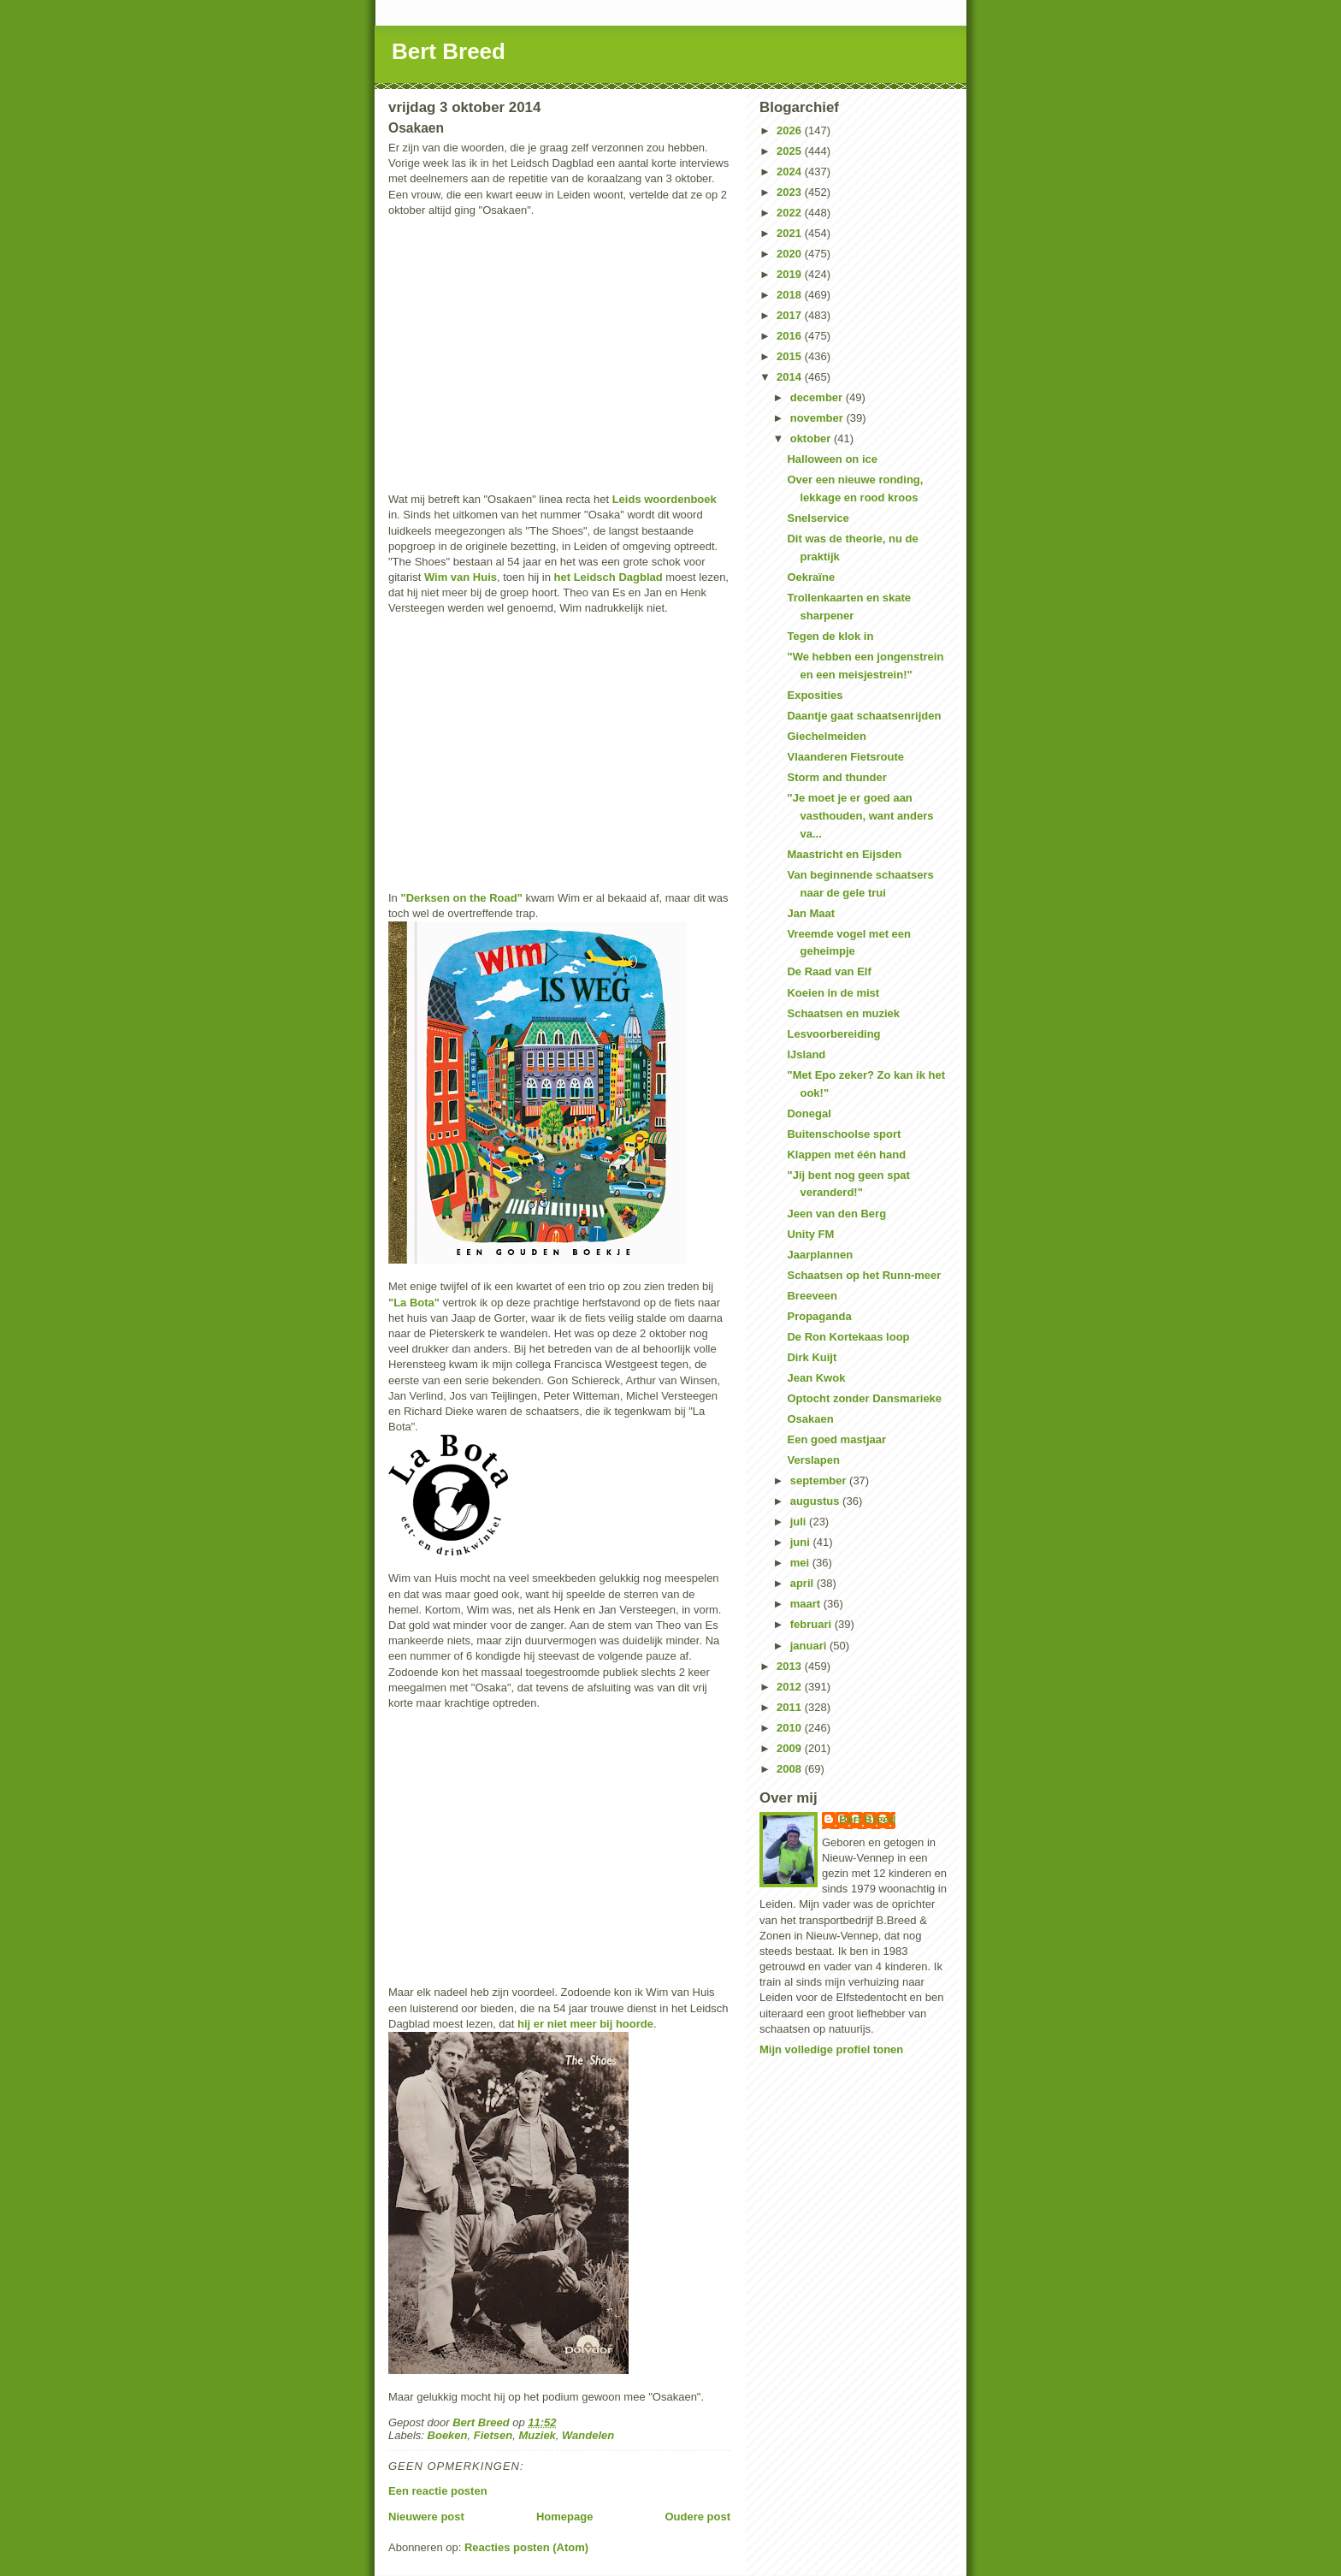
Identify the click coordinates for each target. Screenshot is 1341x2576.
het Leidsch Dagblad (608, 577)
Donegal (808, 1113)
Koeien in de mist (833, 992)
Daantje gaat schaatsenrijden (864, 715)
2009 (791, 1748)
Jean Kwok (816, 1377)
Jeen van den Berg (836, 1213)
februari (812, 1624)
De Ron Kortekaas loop (848, 1336)
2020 (791, 253)
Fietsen (493, 2435)
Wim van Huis (460, 577)
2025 (791, 151)
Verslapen (813, 1460)
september (819, 1480)
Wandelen (588, 2435)
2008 (791, 1768)
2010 (791, 1727)
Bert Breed (448, 51)
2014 (791, 376)
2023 (791, 192)
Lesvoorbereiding (833, 1033)
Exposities (814, 695)
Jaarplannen (820, 1254)
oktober (812, 438)
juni (801, 1542)
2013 (791, 1666)
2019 (791, 274)
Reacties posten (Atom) (526, 2547)
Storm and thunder (836, 777)
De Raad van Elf (829, 971)
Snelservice (817, 518)
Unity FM (810, 1234)
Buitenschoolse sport (844, 1134)
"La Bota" (414, 1302)
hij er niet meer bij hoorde (585, 2023)
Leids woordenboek (664, 499)
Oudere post (697, 2516)
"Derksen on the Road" (461, 897)
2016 (791, 335)
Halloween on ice (832, 459)
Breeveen (812, 1295)
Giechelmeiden (826, 736)
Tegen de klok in (830, 636)
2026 (791, 130)
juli (799, 1521)
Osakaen (810, 1418)
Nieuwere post (426, 2516)
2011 (791, 1707)
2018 (791, 294)
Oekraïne (811, 577)
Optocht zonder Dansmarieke (864, 1398)
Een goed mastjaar (836, 1439)
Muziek (537, 2435)
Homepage (564, 2516)
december (818, 397)
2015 (791, 356)
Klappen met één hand (846, 1154)
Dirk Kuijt (811, 1357)
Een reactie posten (437, 2490)
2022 (791, 212)
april (803, 1583)
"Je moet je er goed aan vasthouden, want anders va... (860, 815)
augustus (816, 1501)
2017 (791, 315)
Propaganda (819, 1316)
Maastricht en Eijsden (844, 854)
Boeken (448, 2435)
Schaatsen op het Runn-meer (864, 1275)
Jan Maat (811, 913)
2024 (791, 171)
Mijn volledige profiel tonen (831, 2049)
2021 (791, 233)
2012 (791, 1686)
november (818, 418)
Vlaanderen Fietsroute (845, 756)
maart (807, 1603)
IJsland (806, 1054)
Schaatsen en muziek (843, 1013)
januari (810, 1645)
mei (801, 1562)
